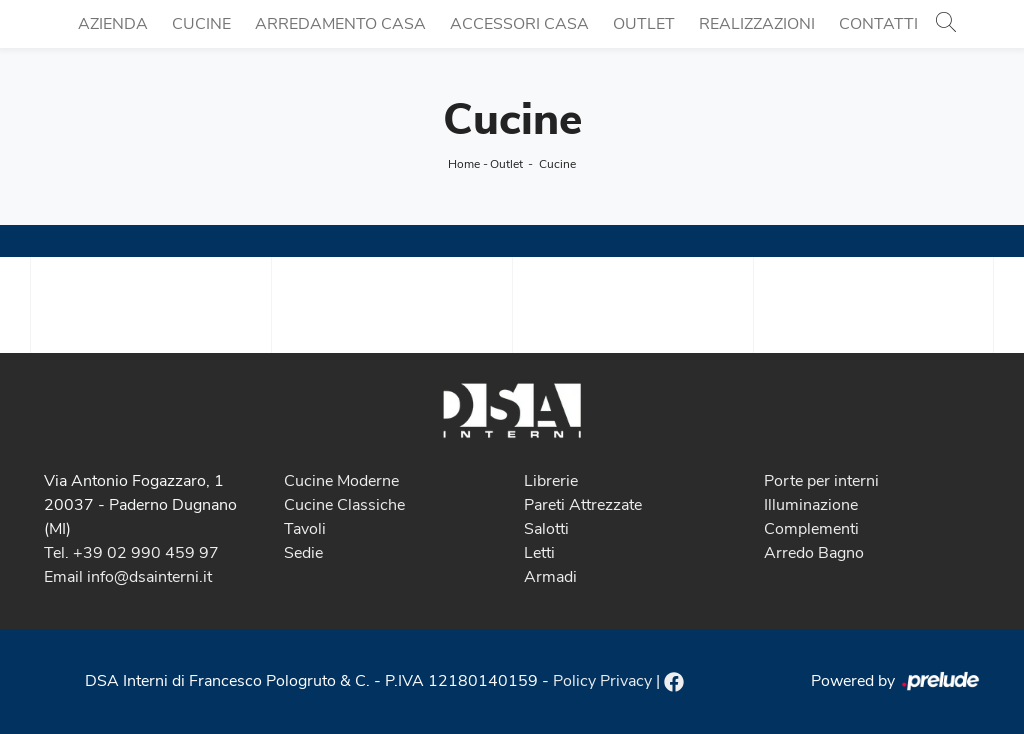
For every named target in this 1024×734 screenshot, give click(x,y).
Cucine (201, 24)
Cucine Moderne (341, 481)
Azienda (113, 24)
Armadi (550, 577)
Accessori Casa (519, 24)
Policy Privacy (602, 681)
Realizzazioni (757, 24)
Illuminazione (811, 505)
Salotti (546, 529)
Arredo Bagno (814, 553)
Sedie (303, 553)
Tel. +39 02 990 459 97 (131, 553)
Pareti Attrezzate (583, 505)
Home (464, 164)
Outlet (644, 24)
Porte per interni (821, 481)
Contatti (878, 24)
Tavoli (305, 529)
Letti (539, 553)
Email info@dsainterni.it (128, 577)
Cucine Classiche (344, 505)
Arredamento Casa (340, 24)
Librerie (551, 481)
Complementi (811, 529)
